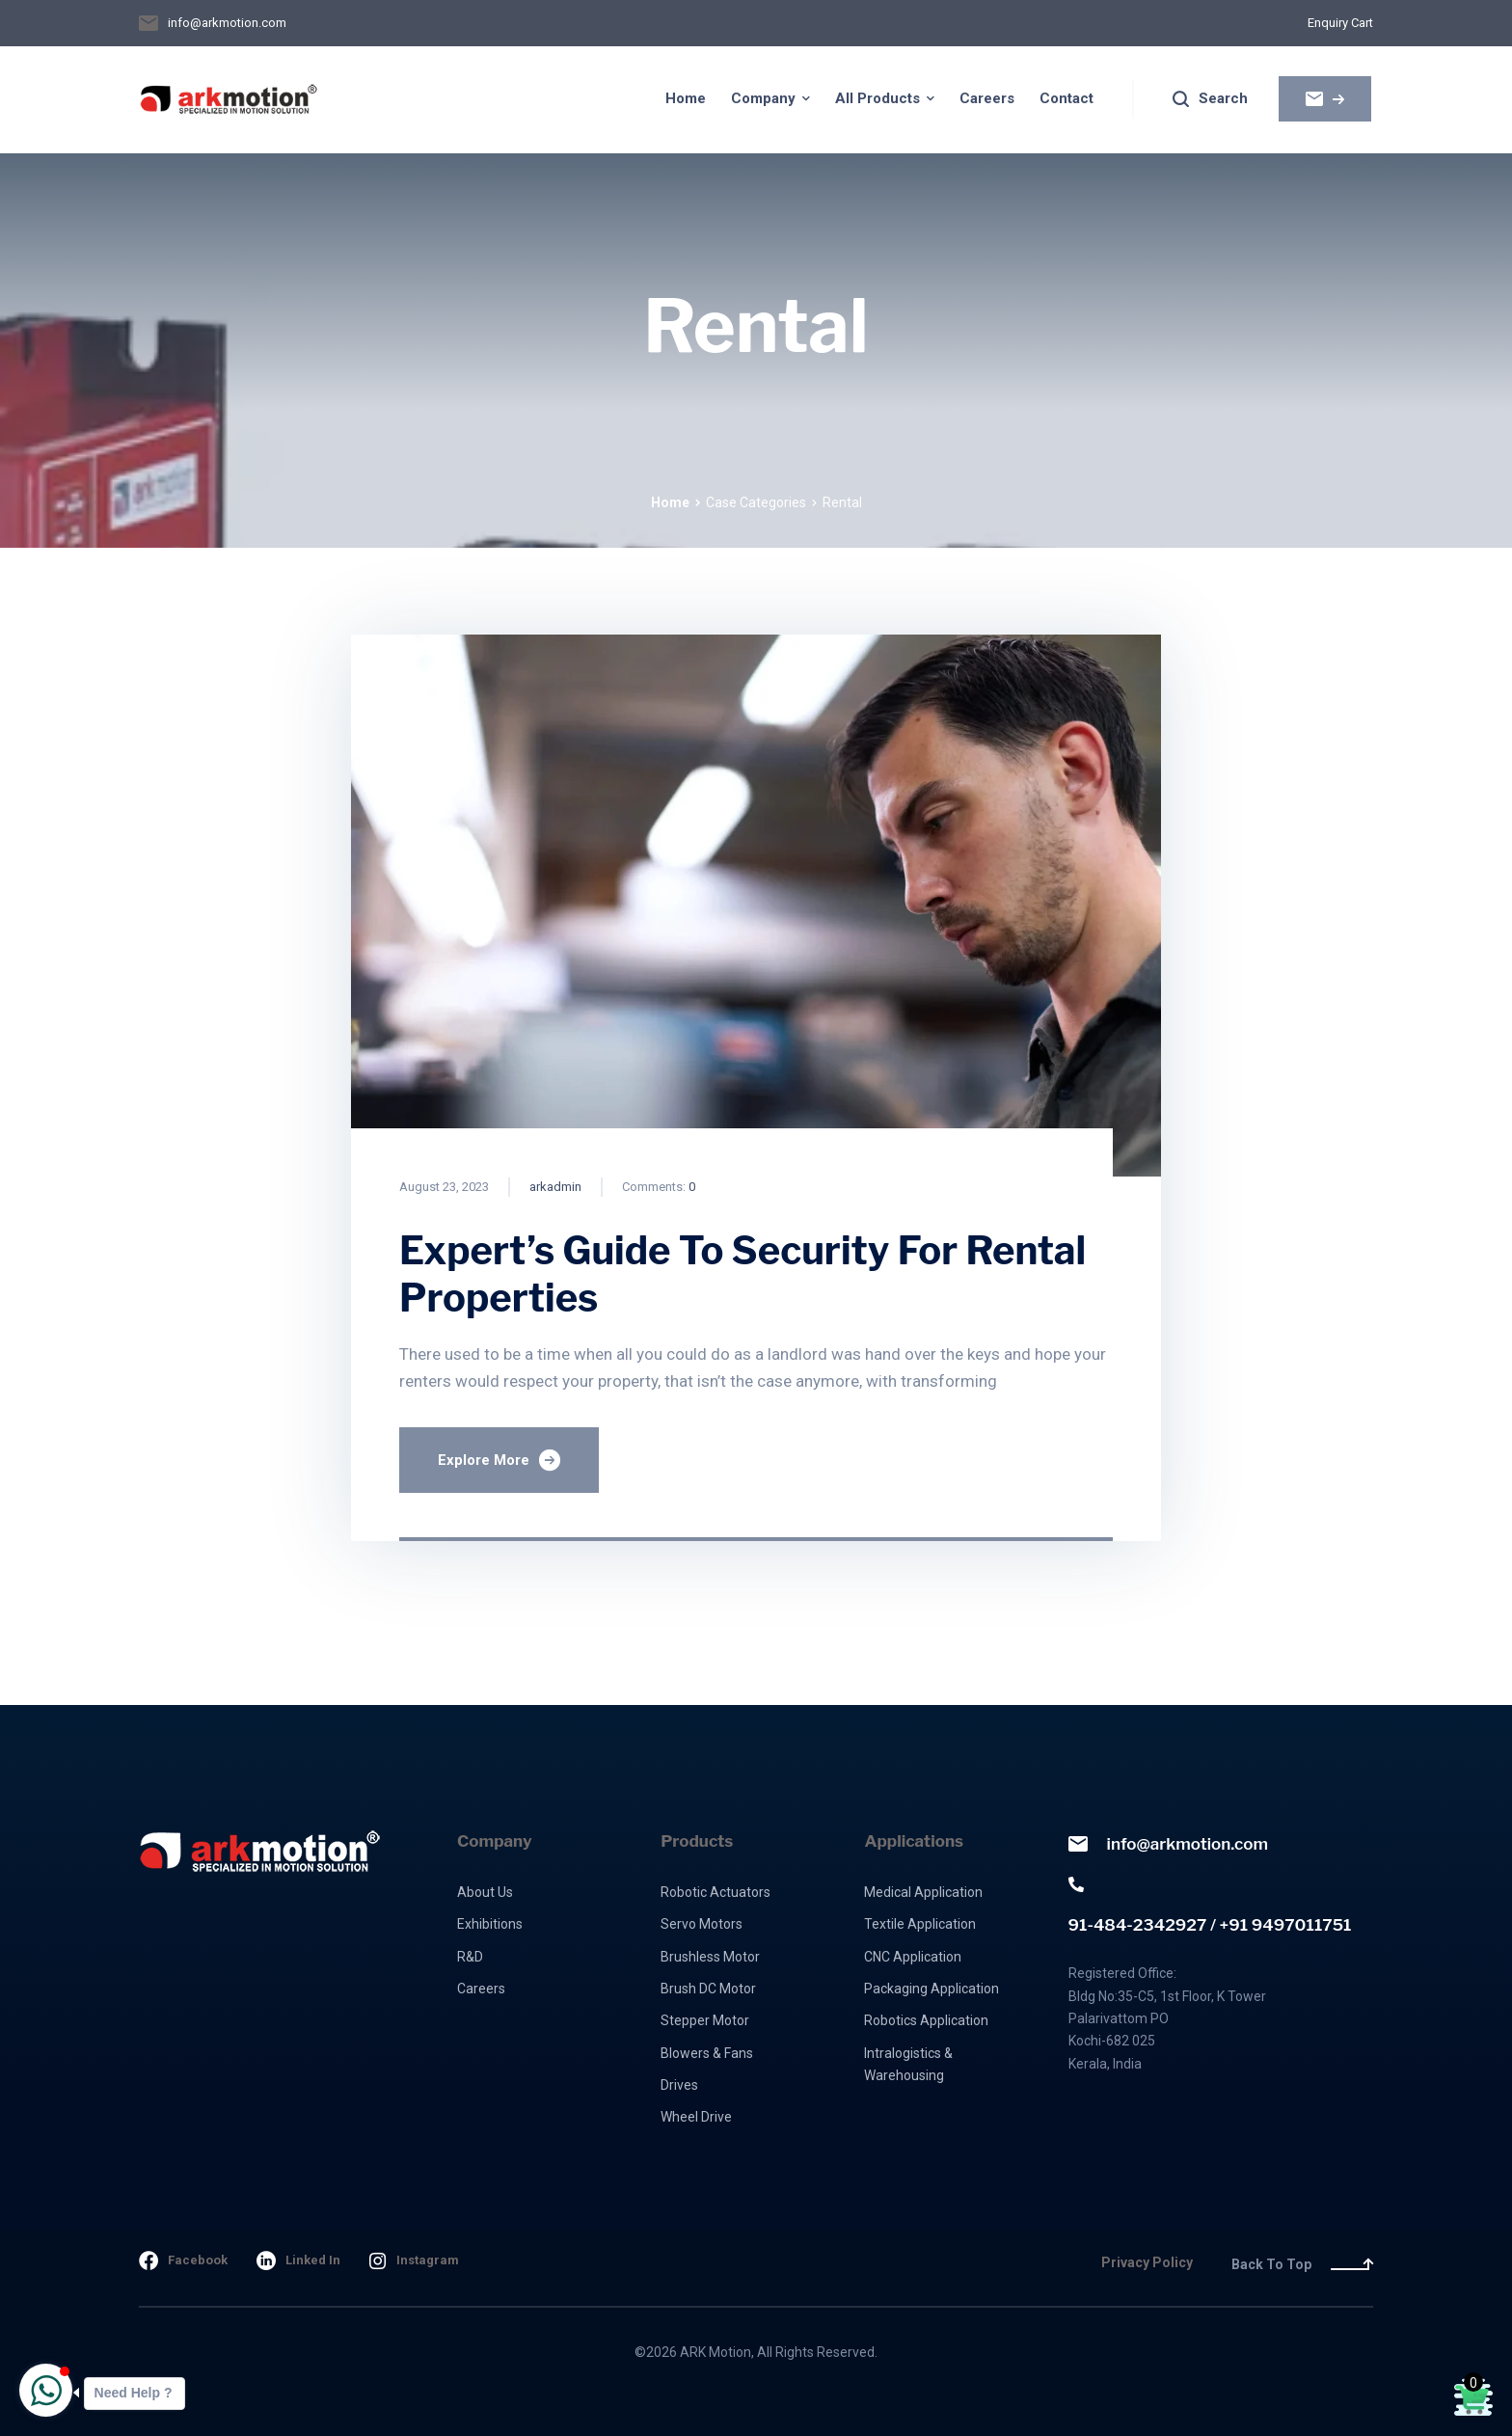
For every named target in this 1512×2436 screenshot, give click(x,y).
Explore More (499, 1460)
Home (670, 502)
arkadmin (555, 1186)
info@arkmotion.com (1168, 1844)
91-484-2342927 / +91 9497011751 (1210, 1906)
